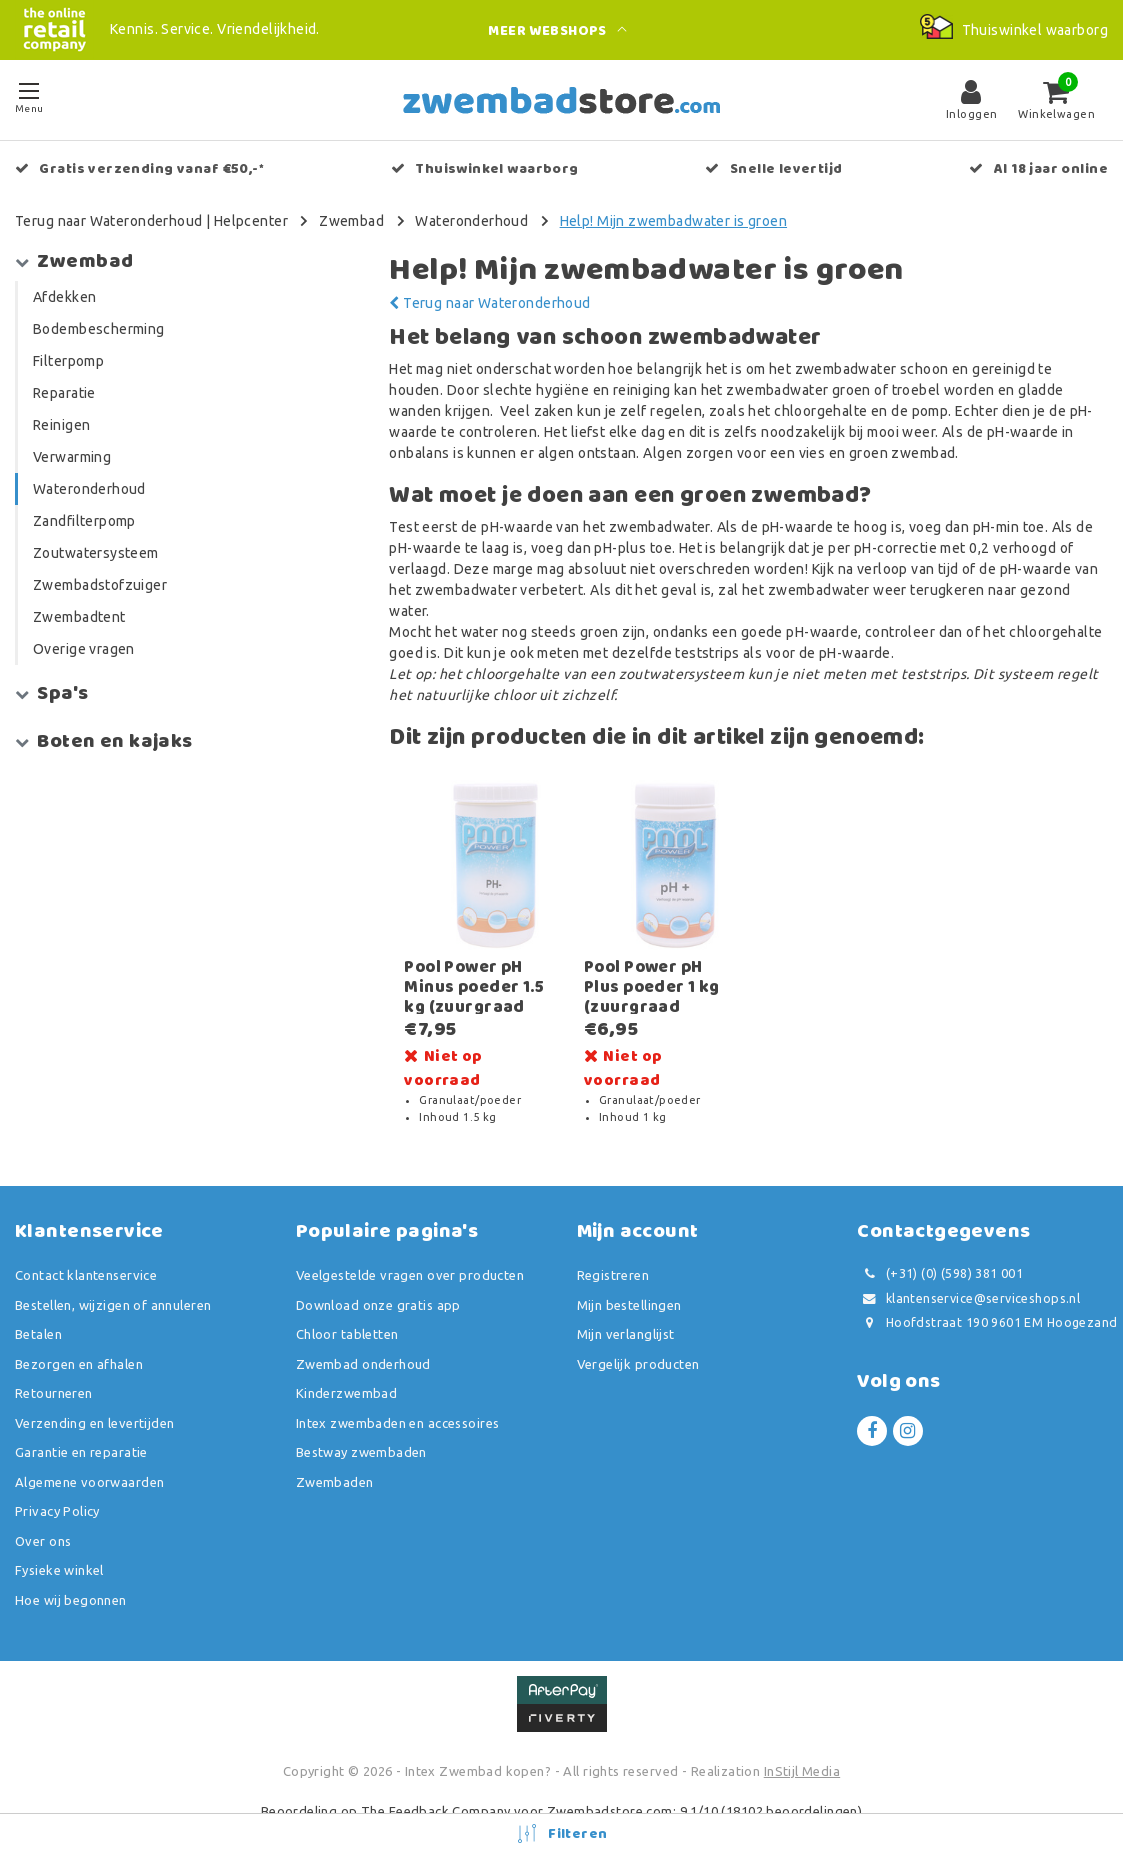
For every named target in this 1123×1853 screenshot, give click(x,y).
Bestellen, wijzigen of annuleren (113, 1272)
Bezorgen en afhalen (79, 1331)
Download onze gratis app (378, 1272)
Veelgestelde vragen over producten (410, 1242)
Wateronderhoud (471, 221)
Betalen (38, 1301)
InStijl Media (802, 1738)
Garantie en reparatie (81, 1419)
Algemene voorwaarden (89, 1449)
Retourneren (54, 1360)
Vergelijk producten (638, 1331)
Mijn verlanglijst (626, 1301)
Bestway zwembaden (361, 1419)
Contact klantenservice (86, 1242)
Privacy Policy (57, 1478)
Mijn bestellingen (629, 1272)
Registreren (613, 1242)
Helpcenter (251, 221)
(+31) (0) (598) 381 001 (940, 1240)
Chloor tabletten (347, 1301)
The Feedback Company (435, 1778)
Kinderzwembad (346, 1360)
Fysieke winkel (59, 1537)
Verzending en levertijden (95, 1390)
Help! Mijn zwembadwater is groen (673, 221)
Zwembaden (335, 1449)
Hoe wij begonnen (71, 1567)
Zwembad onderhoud (363, 1331)
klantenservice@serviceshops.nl (968, 1265)
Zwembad (351, 221)
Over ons (43, 1508)
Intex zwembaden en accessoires (398, 1390)
